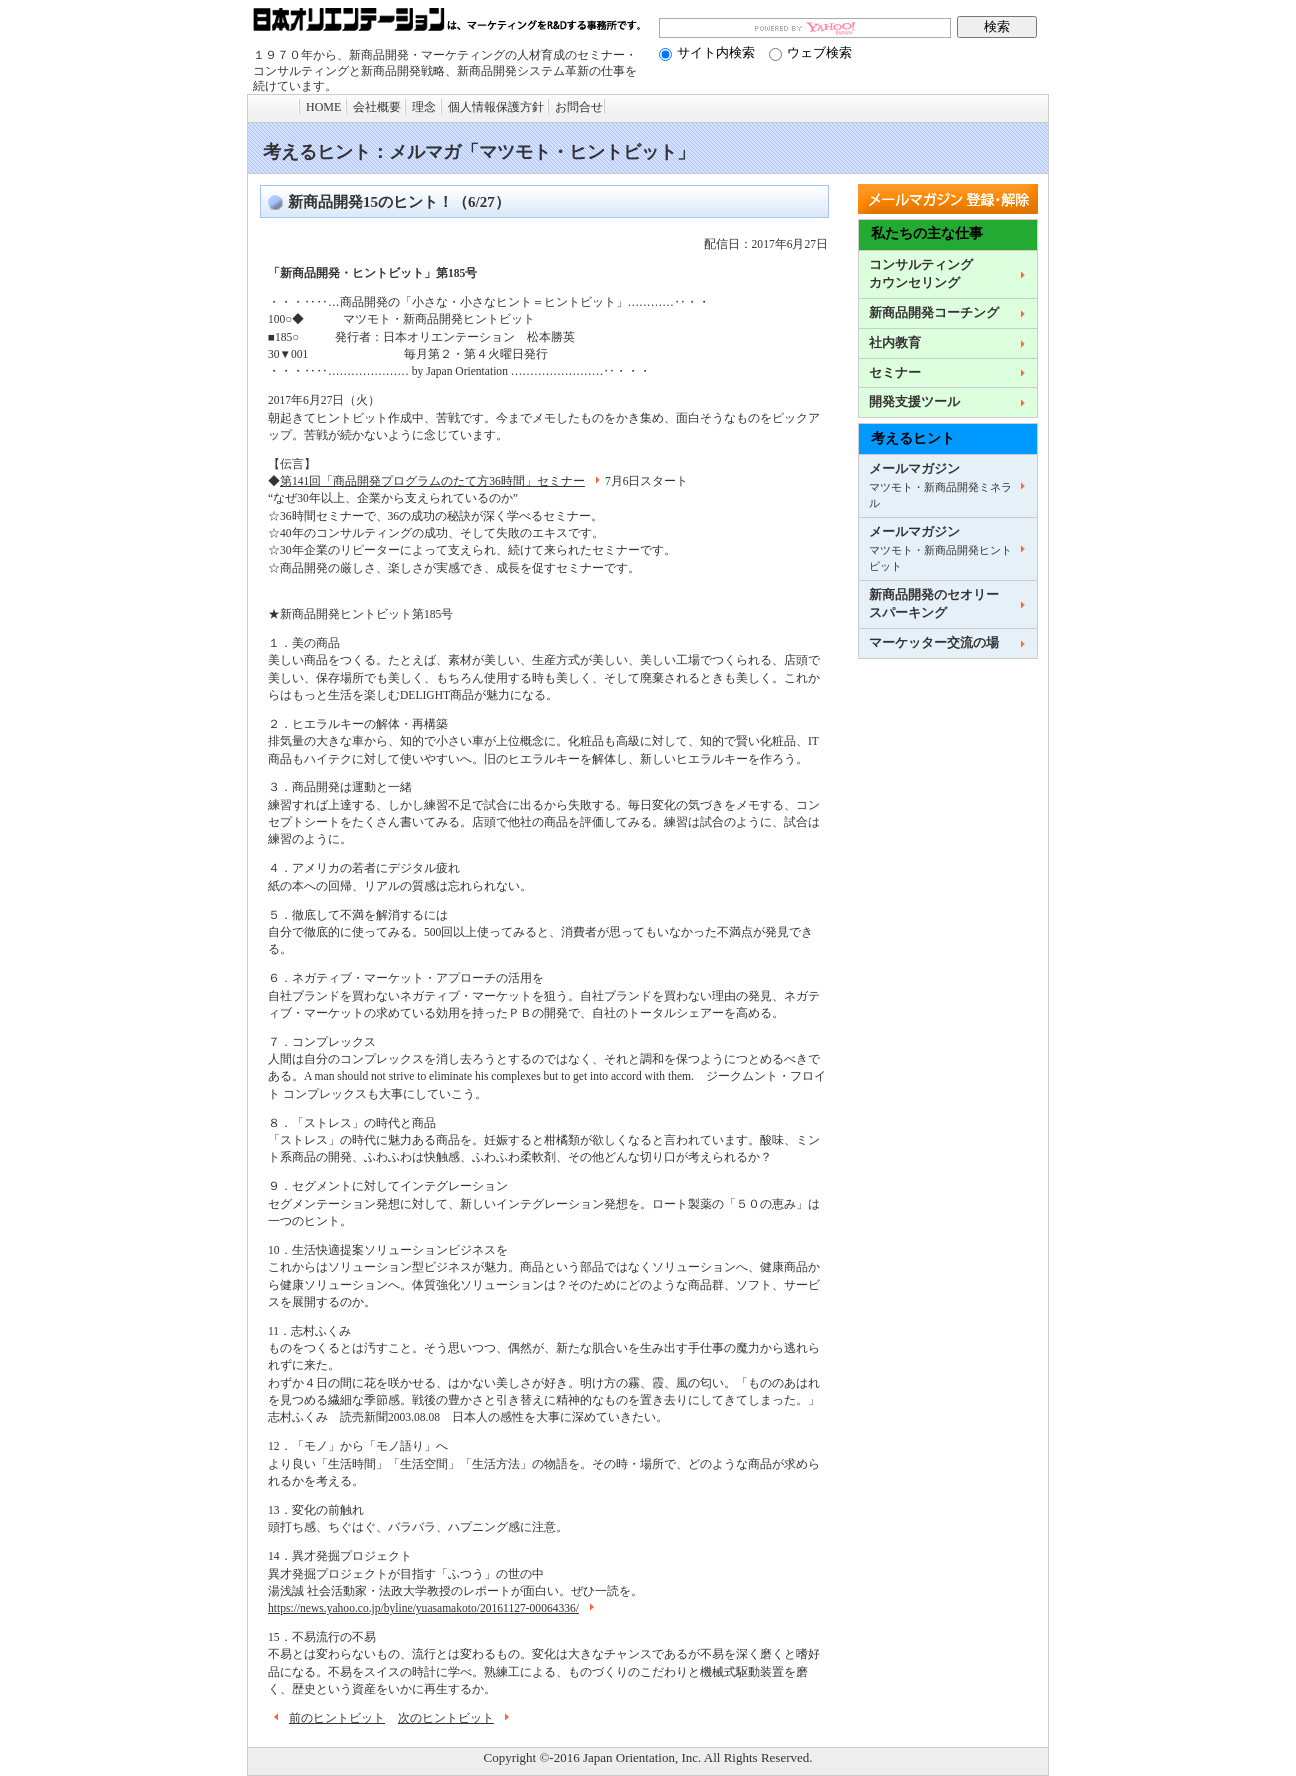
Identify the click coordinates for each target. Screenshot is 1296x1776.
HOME (323, 107)
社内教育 (895, 343)
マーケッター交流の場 (934, 643)
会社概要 (377, 107)
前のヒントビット (326, 1718)
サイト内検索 (707, 52)
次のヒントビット (456, 1718)
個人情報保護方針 (496, 107)
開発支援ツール (914, 402)
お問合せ (579, 107)
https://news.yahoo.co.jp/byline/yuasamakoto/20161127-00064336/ (434, 1608)
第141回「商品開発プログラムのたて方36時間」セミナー (442, 481)
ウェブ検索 (810, 52)
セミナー (895, 373)
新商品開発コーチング (934, 313)
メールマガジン (940, 485)
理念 (424, 107)
